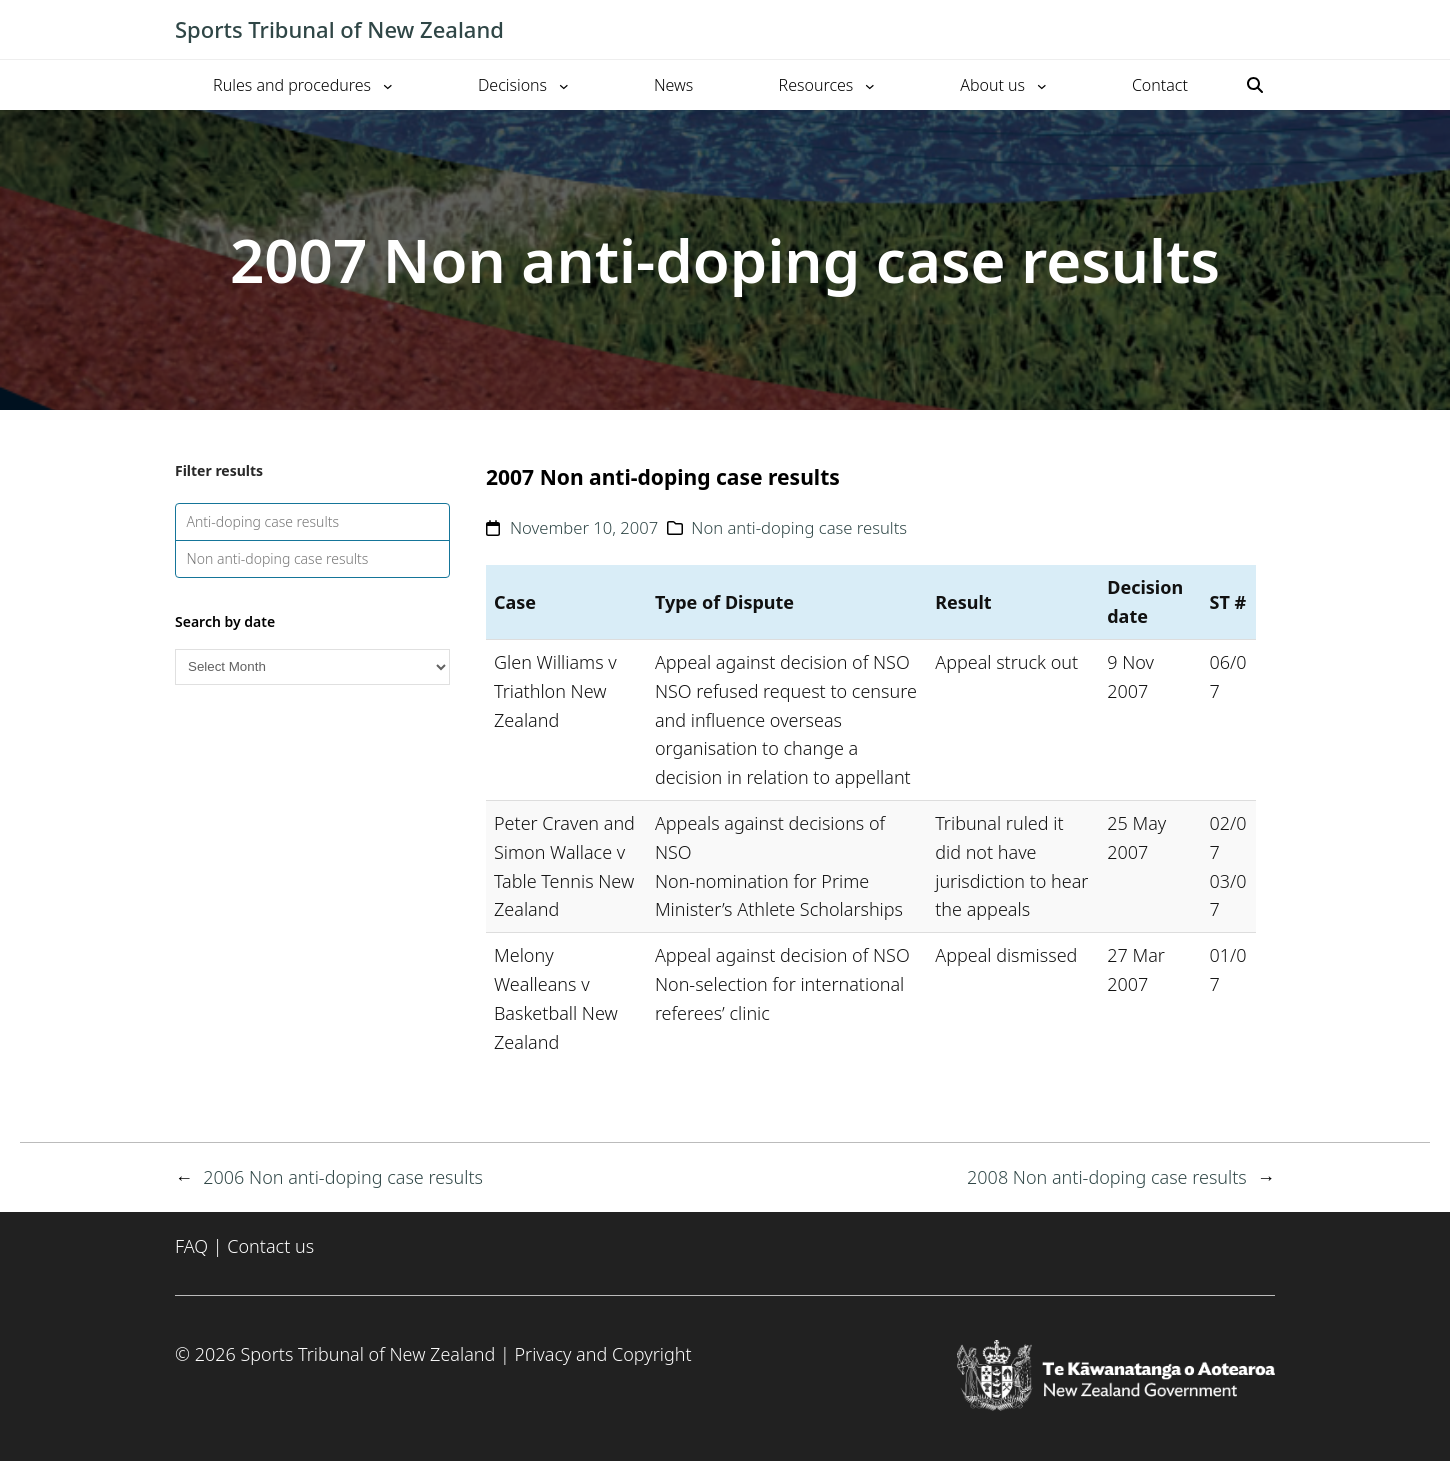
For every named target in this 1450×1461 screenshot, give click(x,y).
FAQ (191, 1246)
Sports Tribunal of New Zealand (339, 29)
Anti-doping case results (263, 521)
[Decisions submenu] (564, 85)
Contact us (270, 1246)
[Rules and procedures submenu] (388, 85)
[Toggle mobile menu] (1265, 30)
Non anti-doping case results (278, 558)
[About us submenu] (1042, 85)
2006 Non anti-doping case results (343, 1177)
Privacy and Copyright (602, 1354)
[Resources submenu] (870, 85)
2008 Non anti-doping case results (1107, 1177)
